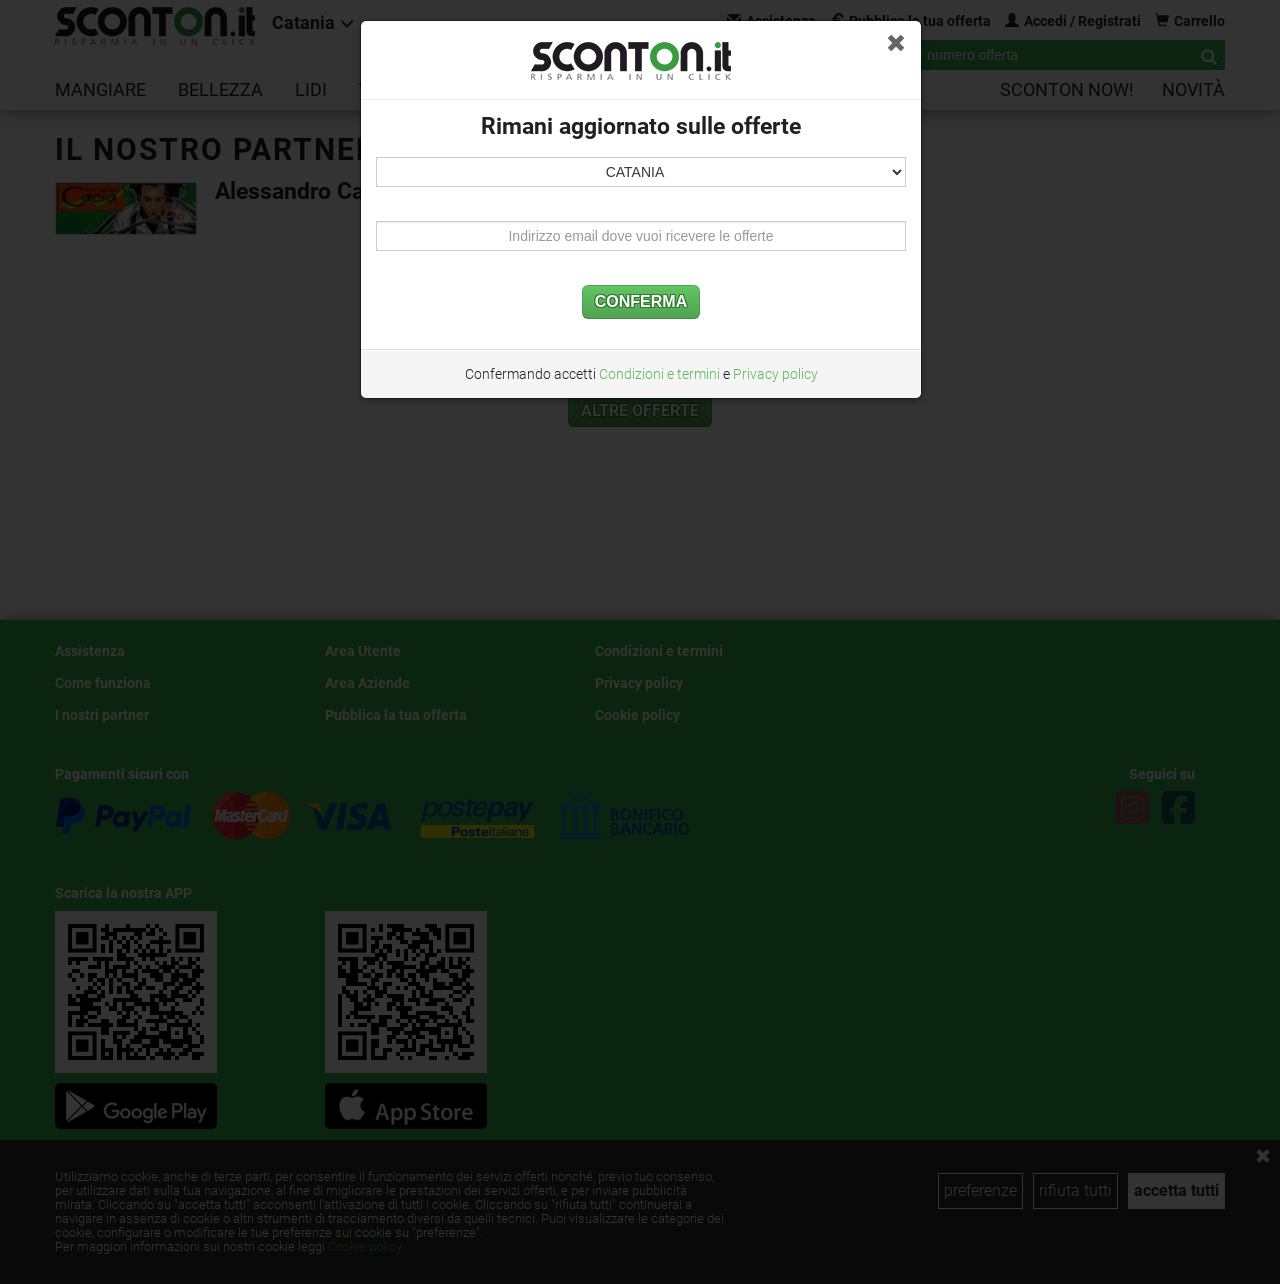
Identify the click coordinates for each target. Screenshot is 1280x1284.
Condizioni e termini (659, 374)
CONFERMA (641, 301)
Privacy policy (775, 374)
